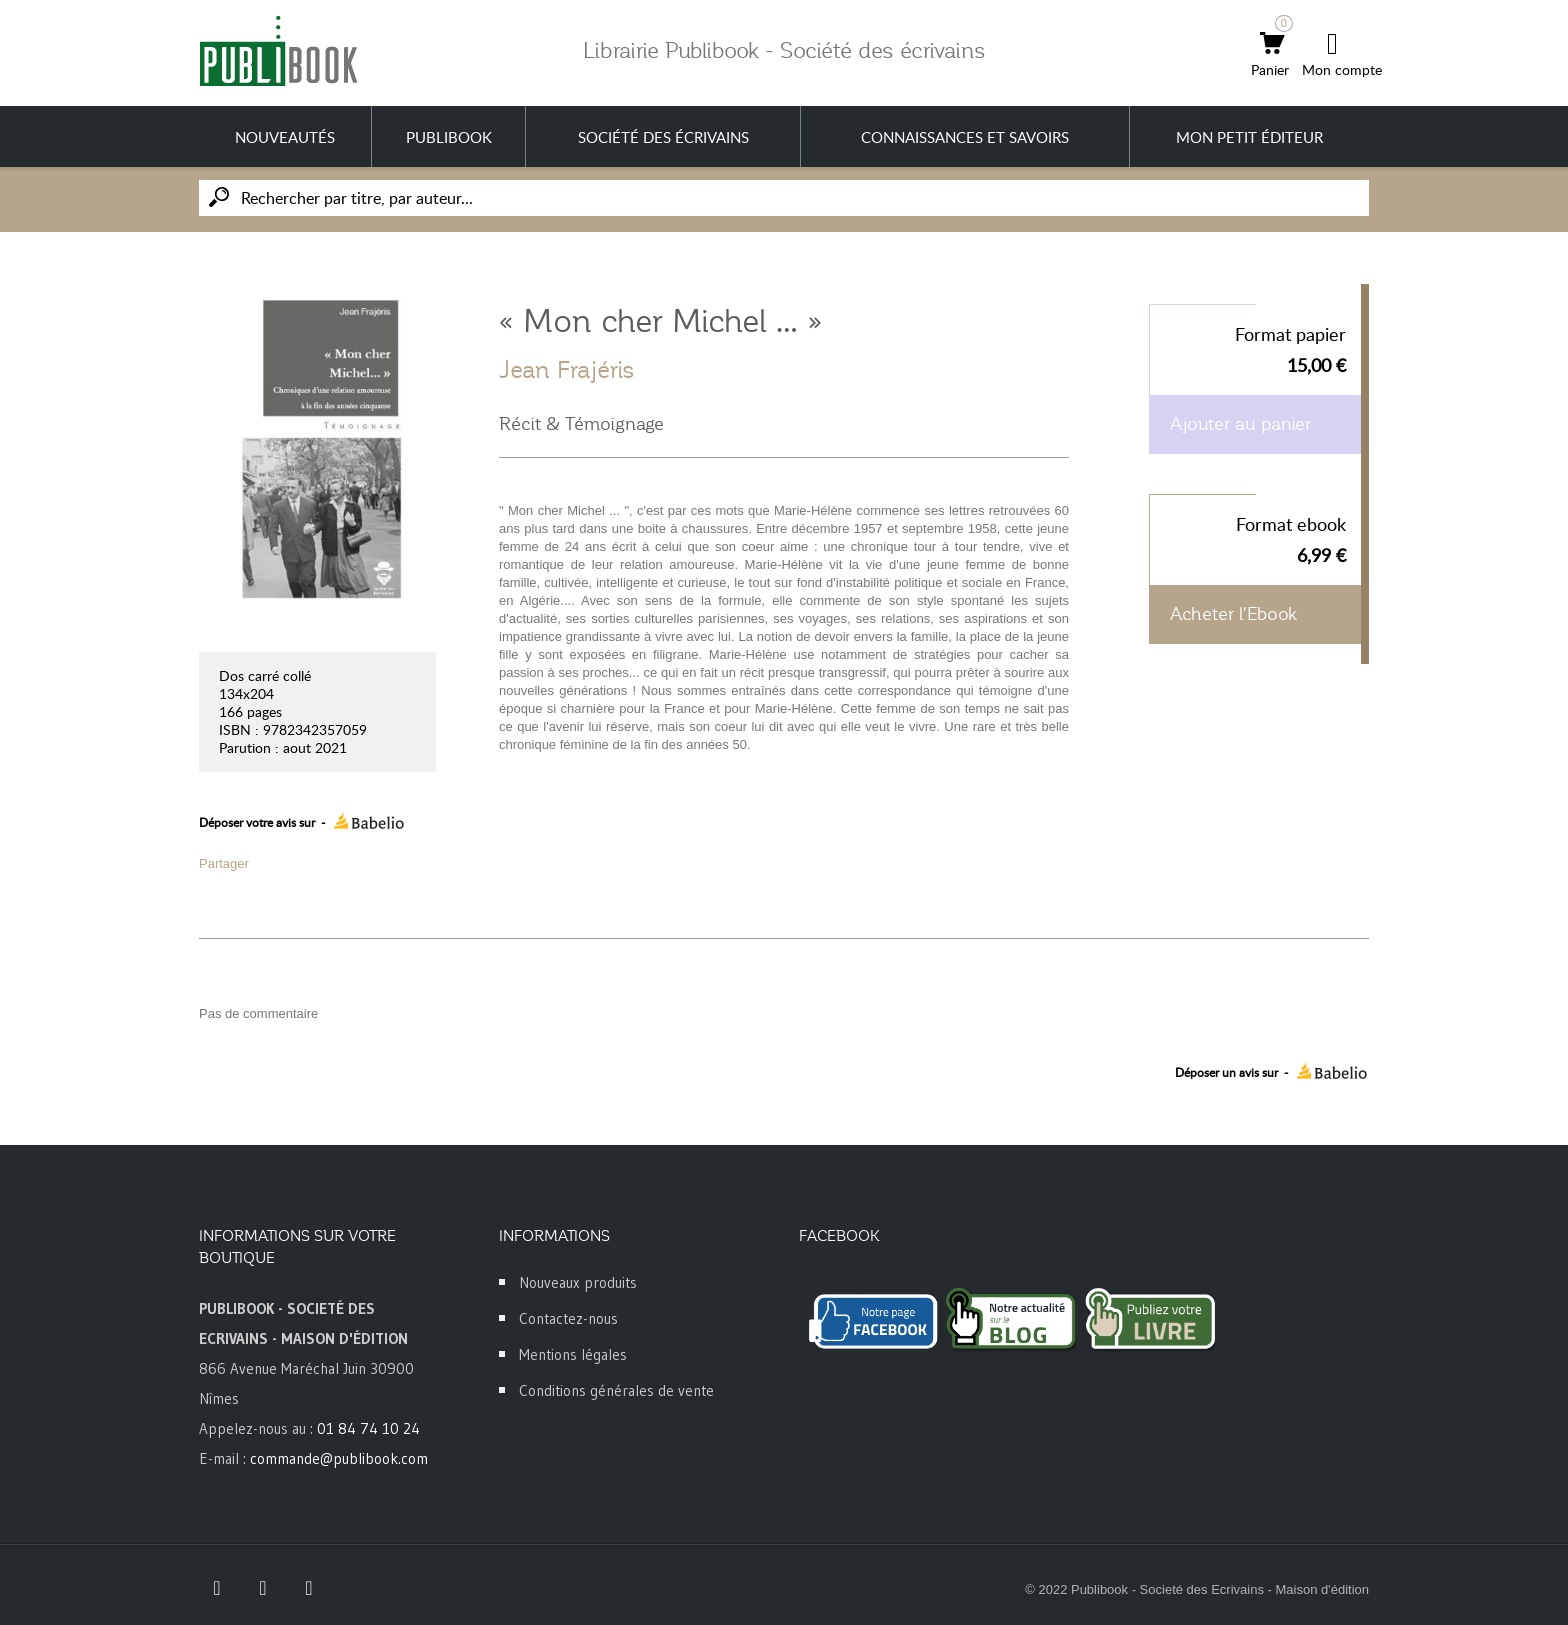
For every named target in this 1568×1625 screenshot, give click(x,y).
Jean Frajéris (567, 370)
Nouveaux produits (578, 1282)
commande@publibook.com (339, 1458)
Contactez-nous (568, 1318)
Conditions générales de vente (616, 1390)
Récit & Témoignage (581, 424)
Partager (224, 863)
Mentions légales (573, 1354)
